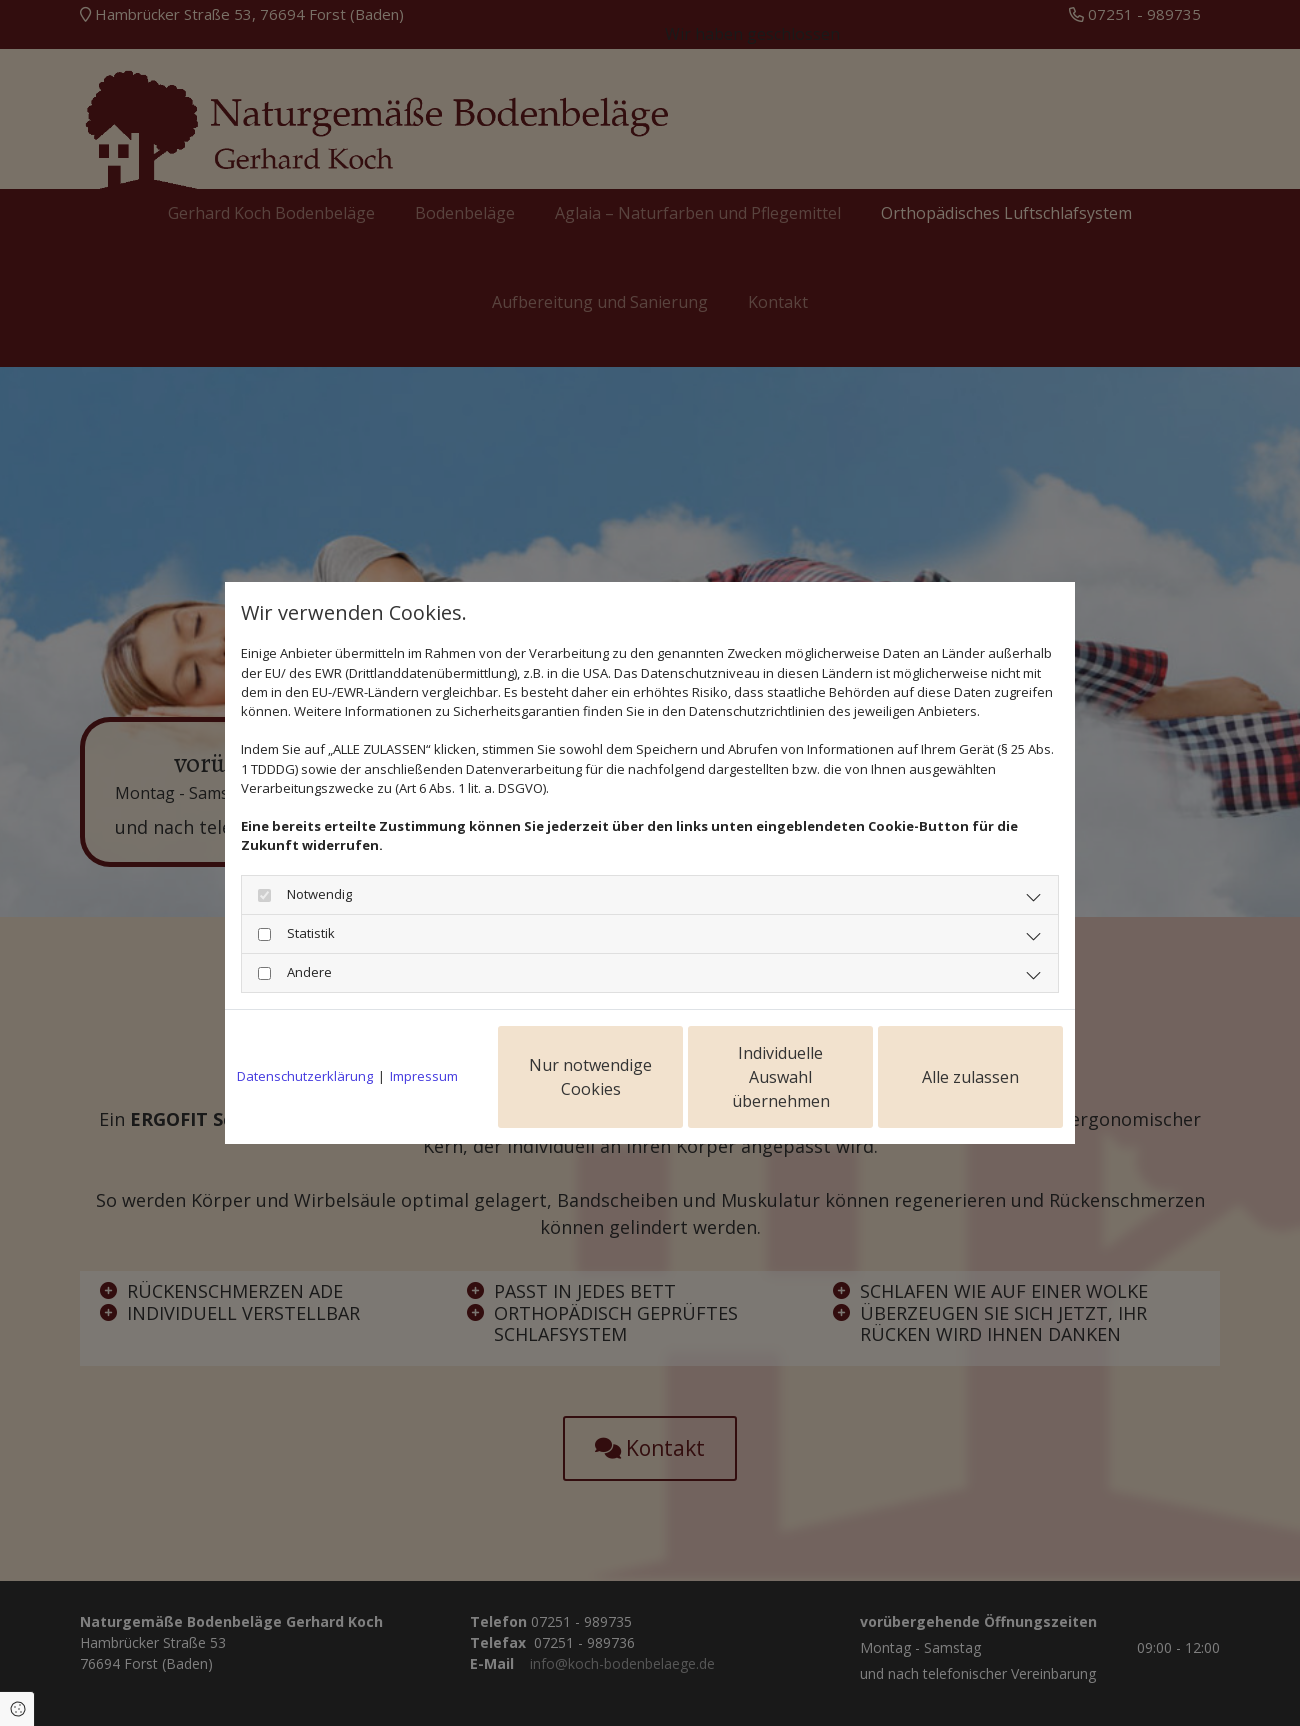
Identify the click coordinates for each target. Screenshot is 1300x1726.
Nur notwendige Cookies (590, 1058)
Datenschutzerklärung (305, 1057)
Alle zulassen (970, 1058)
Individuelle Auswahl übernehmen (781, 1058)
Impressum (424, 1057)
